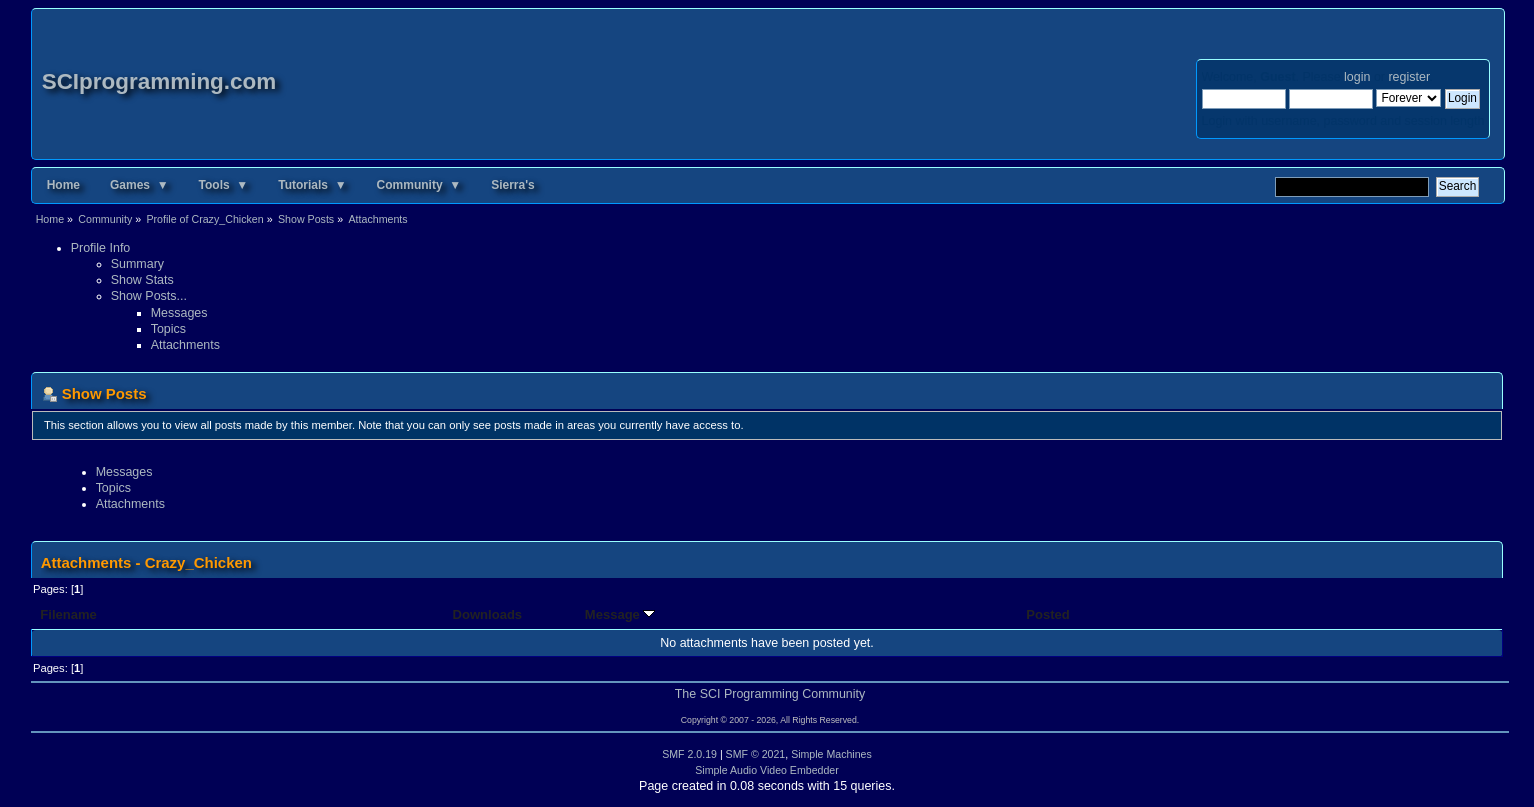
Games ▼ (139, 185)
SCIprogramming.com (159, 81)
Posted (1047, 614)
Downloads (488, 614)
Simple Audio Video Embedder (767, 770)
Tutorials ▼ (312, 185)
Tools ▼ (224, 185)
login (1357, 77)
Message (620, 614)
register (1408, 77)
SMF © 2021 (756, 754)
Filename (68, 614)
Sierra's (513, 185)
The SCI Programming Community (770, 694)
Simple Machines (831, 754)
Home (63, 185)
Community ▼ (419, 185)
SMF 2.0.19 (689, 754)
